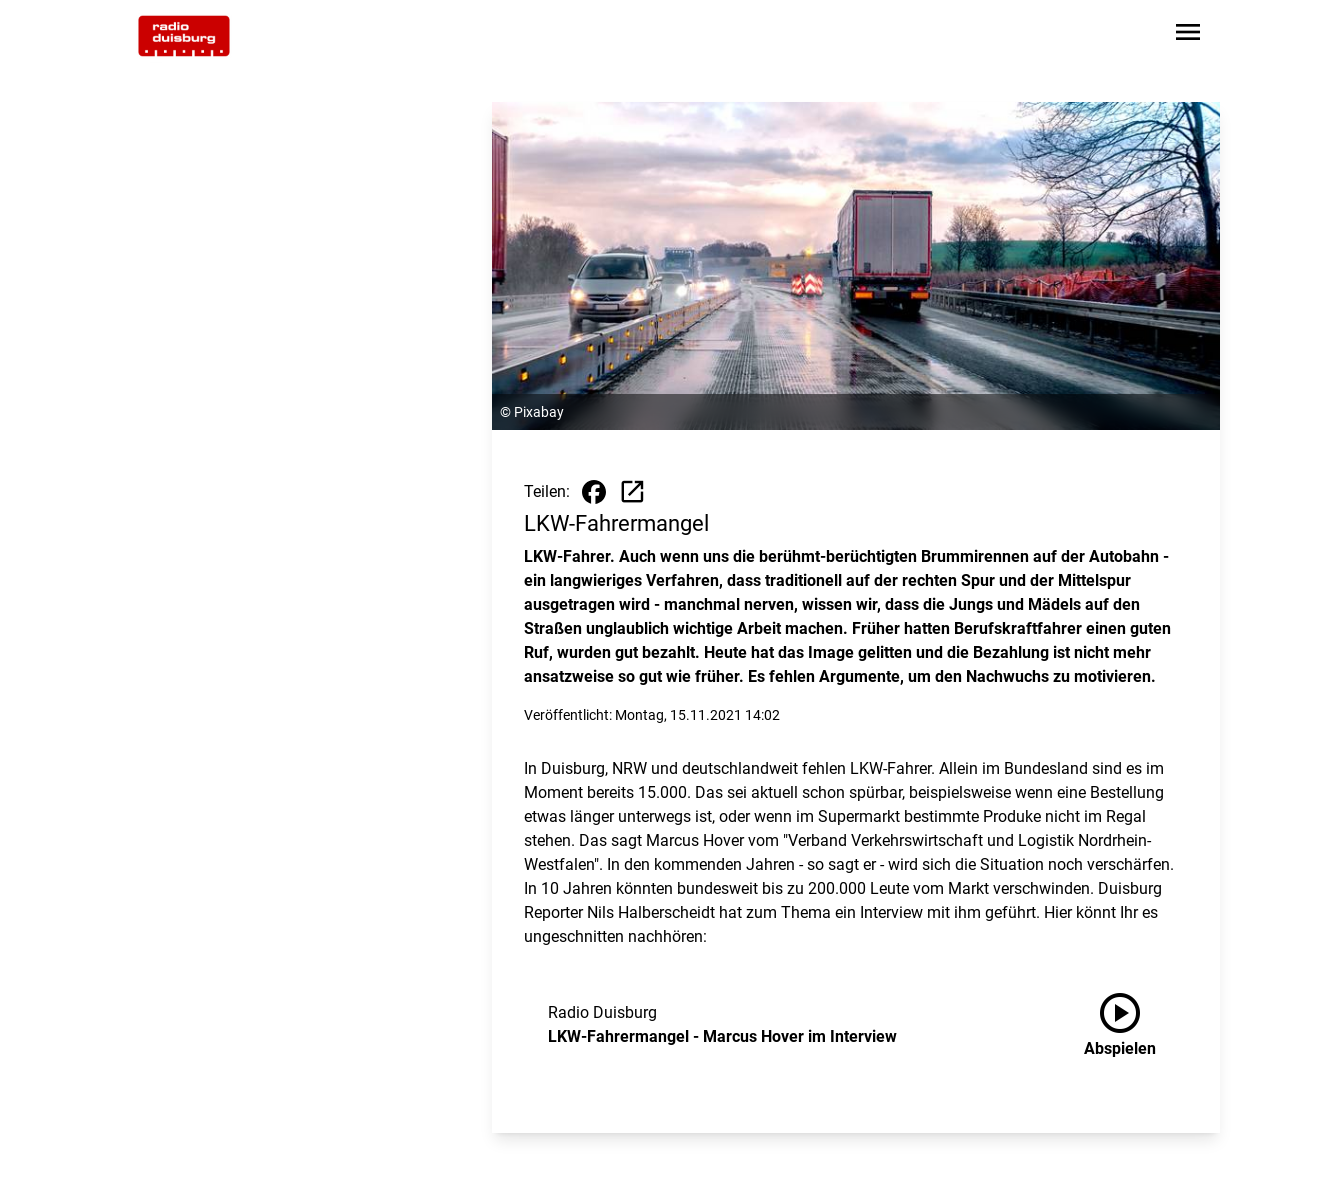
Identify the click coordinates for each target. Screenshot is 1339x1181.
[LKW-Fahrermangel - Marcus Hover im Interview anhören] (1136, 1025)
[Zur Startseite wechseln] (184, 36)
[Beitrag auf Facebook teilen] (594, 492)
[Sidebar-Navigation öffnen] (1188, 35)
